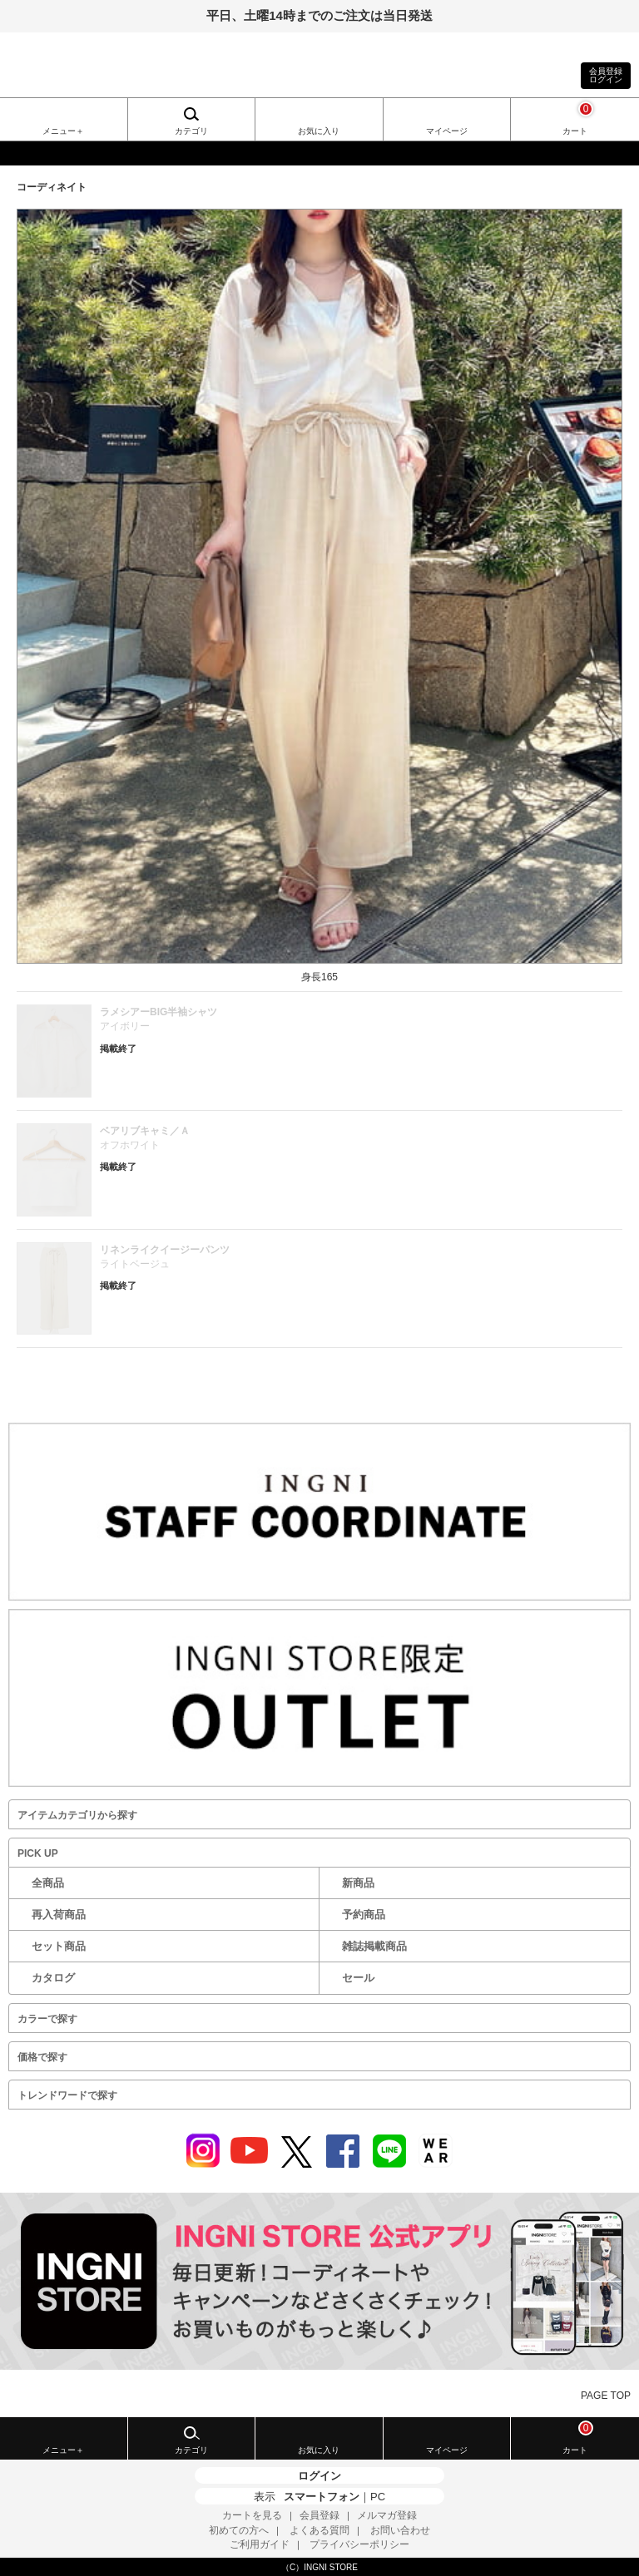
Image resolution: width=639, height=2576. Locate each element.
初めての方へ (239, 2530)
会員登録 (319, 2515)
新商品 (358, 1883)
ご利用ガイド (260, 2544)
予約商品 (363, 1914)
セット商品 (59, 1946)
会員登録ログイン (605, 75)
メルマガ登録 (387, 2515)
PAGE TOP (606, 2395)
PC (377, 2496)
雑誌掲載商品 (374, 1946)
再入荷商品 (59, 1914)
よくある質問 (319, 2530)
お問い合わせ (400, 2530)
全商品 (48, 1883)
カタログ (53, 1977)
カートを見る (252, 2515)
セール (358, 1977)
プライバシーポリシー (359, 2544)
